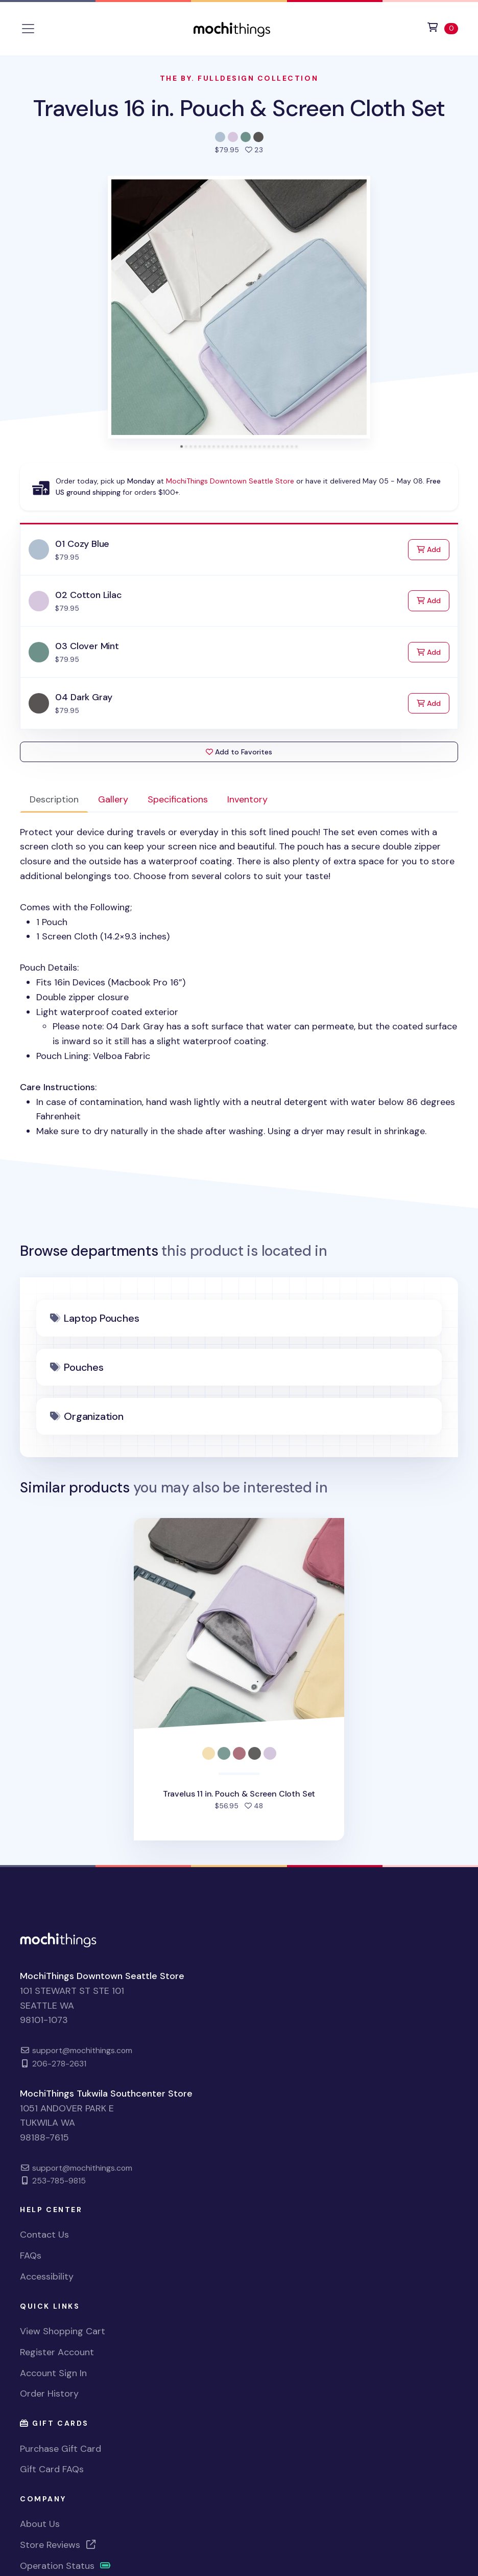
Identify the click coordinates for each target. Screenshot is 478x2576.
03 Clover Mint (86, 646)
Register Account (57, 2352)
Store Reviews (58, 2545)
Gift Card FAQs (52, 2469)
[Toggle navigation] (28, 28)
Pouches (84, 1367)
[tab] (181, 446)
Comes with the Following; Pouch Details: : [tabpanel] (239, 982)
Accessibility (47, 2276)
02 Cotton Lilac (88, 595)
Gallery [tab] (113, 799)
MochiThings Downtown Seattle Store (230, 481)
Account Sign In (53, 2373)
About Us (40, 2524)
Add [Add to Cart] (433, 548)
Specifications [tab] (178, 799)
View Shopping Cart (62, 2331)
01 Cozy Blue (82, 544)
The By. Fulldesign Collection (239, 78)
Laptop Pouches (101, 1318)
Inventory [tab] (247, 799)
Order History (49, 2393)
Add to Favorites (239, 751)
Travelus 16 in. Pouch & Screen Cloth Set (239, 108)
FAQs (30, 2255)
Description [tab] (54, 799)
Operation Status (65, 2566)
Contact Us (44, 2234)
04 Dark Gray (83, 697)
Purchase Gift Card (60, 2449)
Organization (94, 1416)
